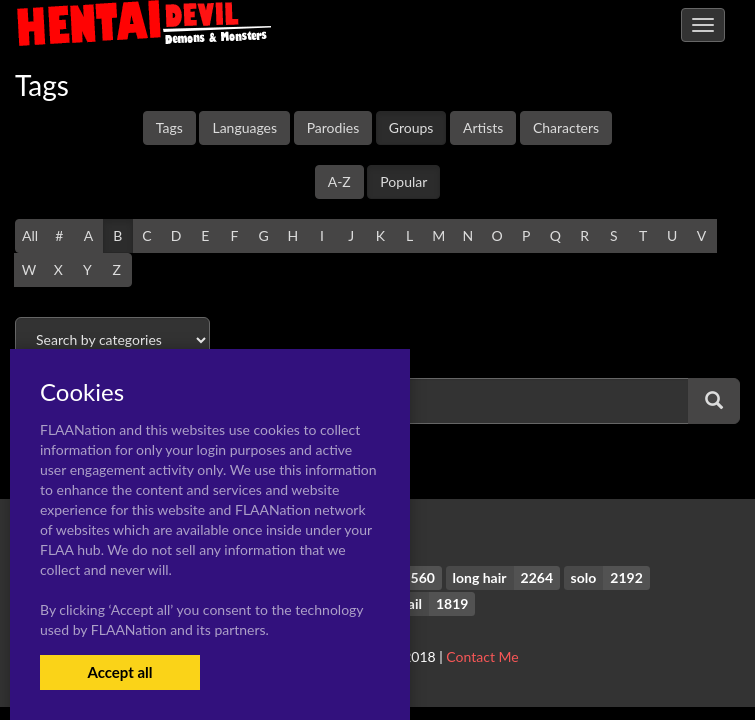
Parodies (333, 127)
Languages (244, 127)
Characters (566, 127)
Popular (403, 181)
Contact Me (482, 656)
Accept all (119, 672)
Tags (169, 127)
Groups (411, 127)
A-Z (339, 181)
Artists (483, 127)
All (30, 235)
